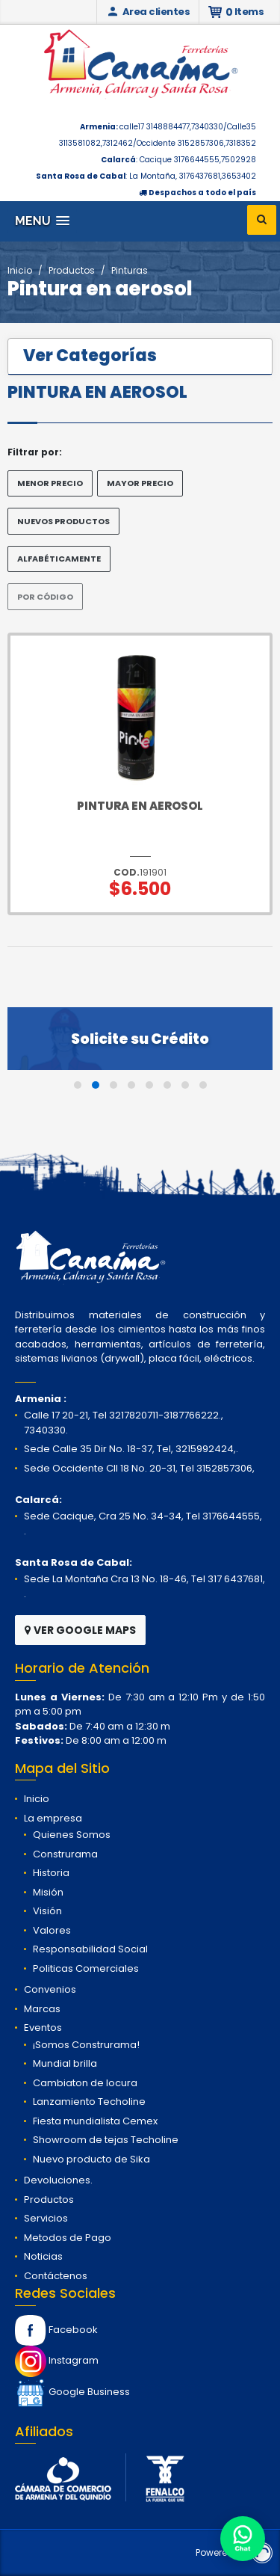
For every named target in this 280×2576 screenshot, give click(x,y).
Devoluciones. (58, 2180)
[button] (42, 221)
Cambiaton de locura (85, 2083)
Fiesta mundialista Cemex (95, 2121)
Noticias (43, 2256)
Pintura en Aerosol (140, 806)
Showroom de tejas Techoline (105, 2140)
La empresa (53, 1818)
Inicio (19, 270)
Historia (51, 1873)
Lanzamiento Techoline (89, 2101)
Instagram (57, 2360)
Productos (72, 270)
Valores (52, 1930)
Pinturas (129, 270)
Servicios (46, 2218)
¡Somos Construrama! (86, 2045)
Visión (47, 1911)
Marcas (42, 2009)
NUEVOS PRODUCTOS (63, 521)
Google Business (72, 2392)
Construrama (65, 1854)
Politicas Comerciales (86, 1968)
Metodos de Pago (67, 2238)
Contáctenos (55, 2276)
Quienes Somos (72, 1835)
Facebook (56, 2330)
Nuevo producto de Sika (91, 2159)
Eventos (43, 2027)
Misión (48, 1892)
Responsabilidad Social (90, 1949)
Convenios (50, 1989)
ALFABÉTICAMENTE (59, 559)
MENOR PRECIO (50, 483)
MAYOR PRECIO (140, 483)
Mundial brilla (65, 2063)
